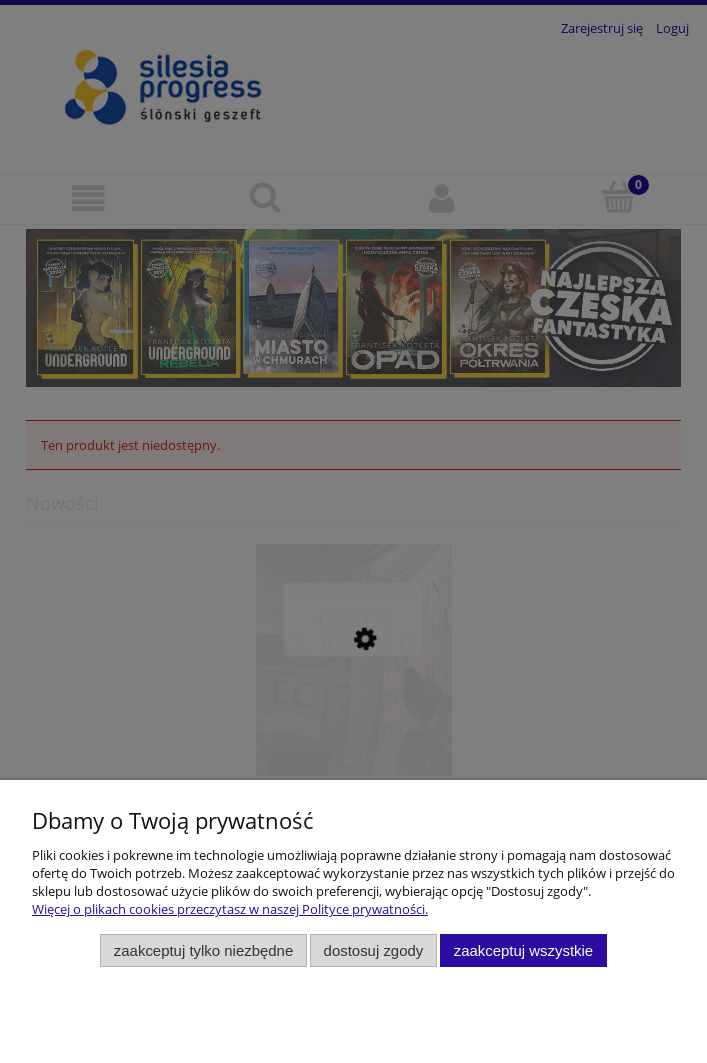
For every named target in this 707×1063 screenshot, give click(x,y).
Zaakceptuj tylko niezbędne (203, 950)
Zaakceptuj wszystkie (523, 950)
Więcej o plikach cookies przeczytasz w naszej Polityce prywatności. (230, 909)
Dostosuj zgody (374, 950)
